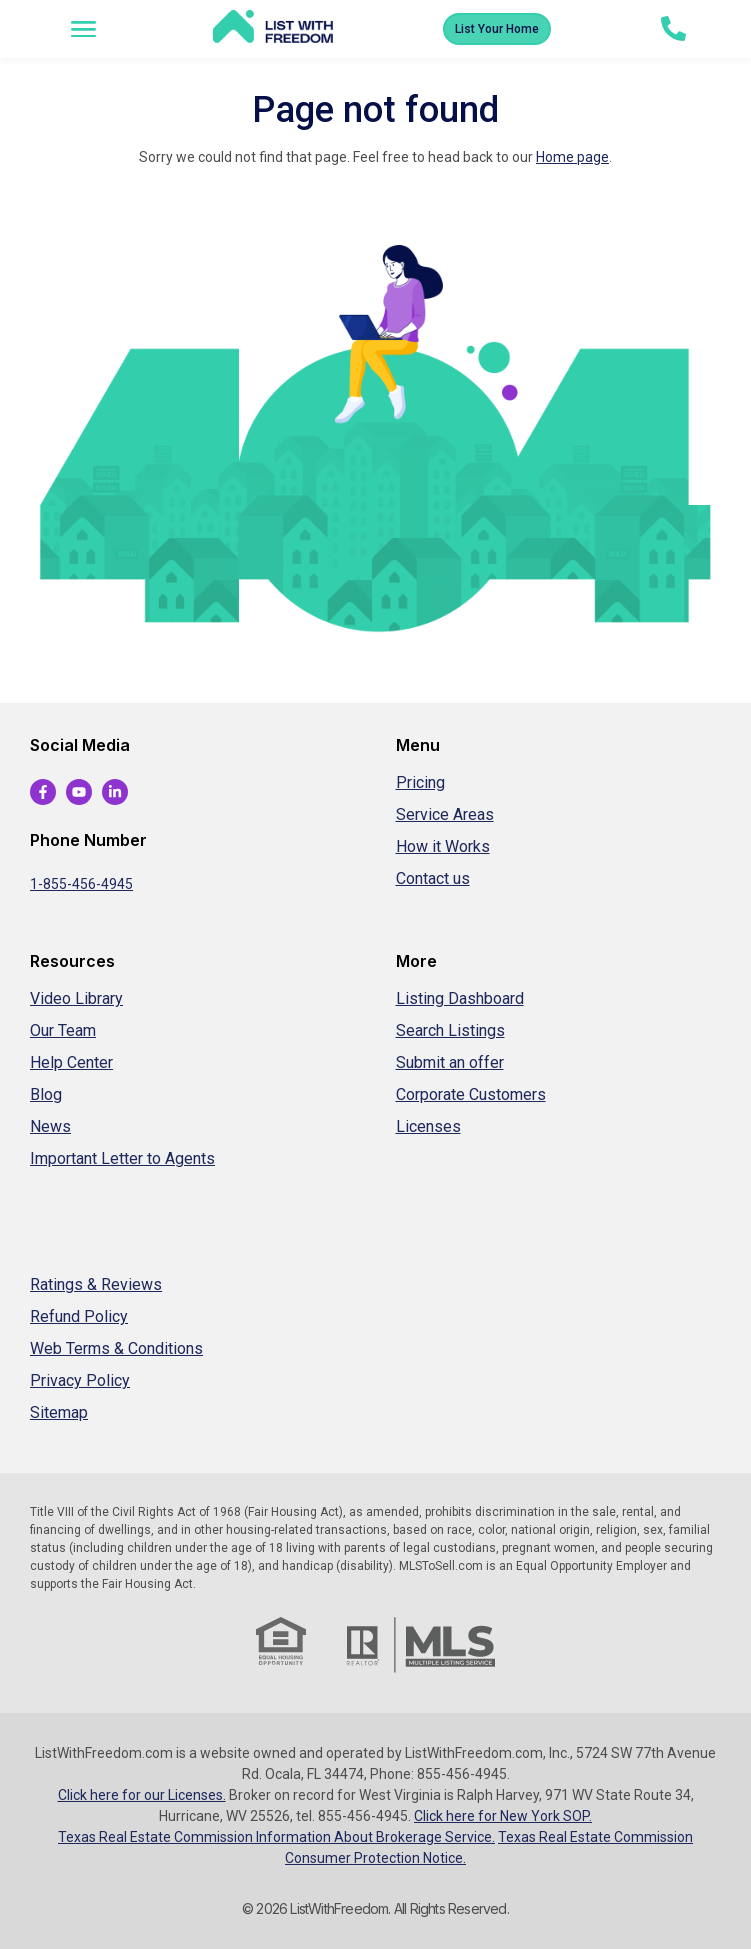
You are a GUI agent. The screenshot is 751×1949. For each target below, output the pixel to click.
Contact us (433, 878)
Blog (46, 1094)
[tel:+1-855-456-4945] (673, 28)
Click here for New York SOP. (503, 1816)
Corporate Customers (471, 1094)
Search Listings (450, 1030)
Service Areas (445, 814)
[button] (84, 29)
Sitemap (59, 1412)
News (50, 1126)
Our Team (63, 1030)
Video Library (76, 998)
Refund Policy (79, 1316)
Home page (572, 157)
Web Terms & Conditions (116, 1348)
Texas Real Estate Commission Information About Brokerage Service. (276, 1837)
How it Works (443, 846)
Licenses (428, 1126)
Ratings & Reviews (96, 1284)
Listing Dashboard (460, 998)
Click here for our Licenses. (142, 1795)
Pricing (420, 782)
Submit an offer (450, 1062)
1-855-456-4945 (81, 884)
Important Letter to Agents (122, 1158)
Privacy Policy (80, 1380)
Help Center (71, 1062)
